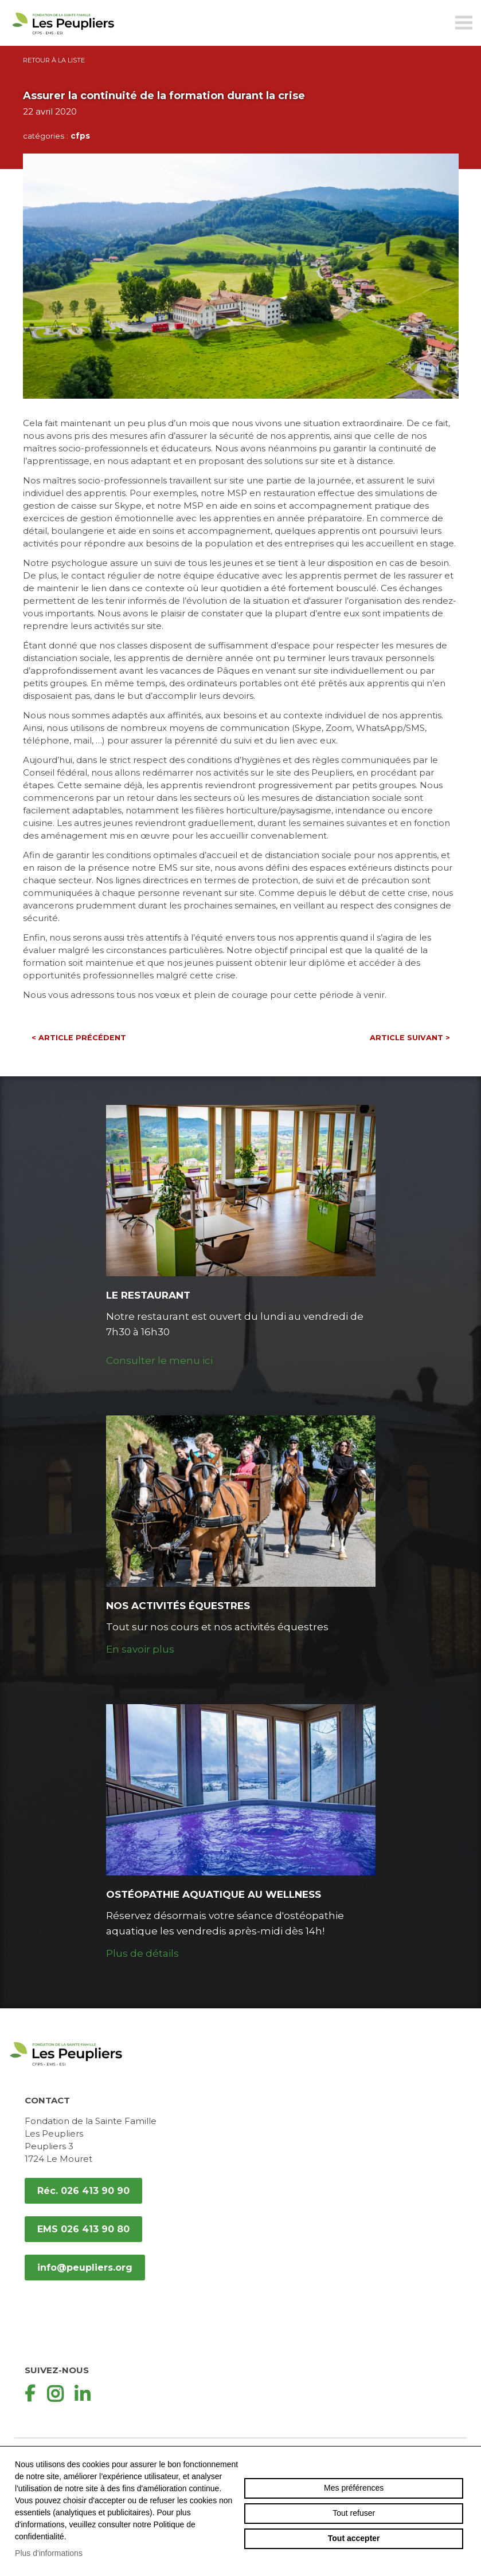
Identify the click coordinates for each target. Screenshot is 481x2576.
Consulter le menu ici (159, 1360)
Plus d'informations (49, 2553)
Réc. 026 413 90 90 (83, 2190)
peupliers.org (63, 36)
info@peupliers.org (84, 2267)
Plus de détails (142, 1953)
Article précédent (79, 1037)
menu (464, 23)
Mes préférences (354, 2487)
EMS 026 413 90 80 (83, 2229)
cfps (80, 135)
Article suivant (410, 1037)
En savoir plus (140, 1649)
